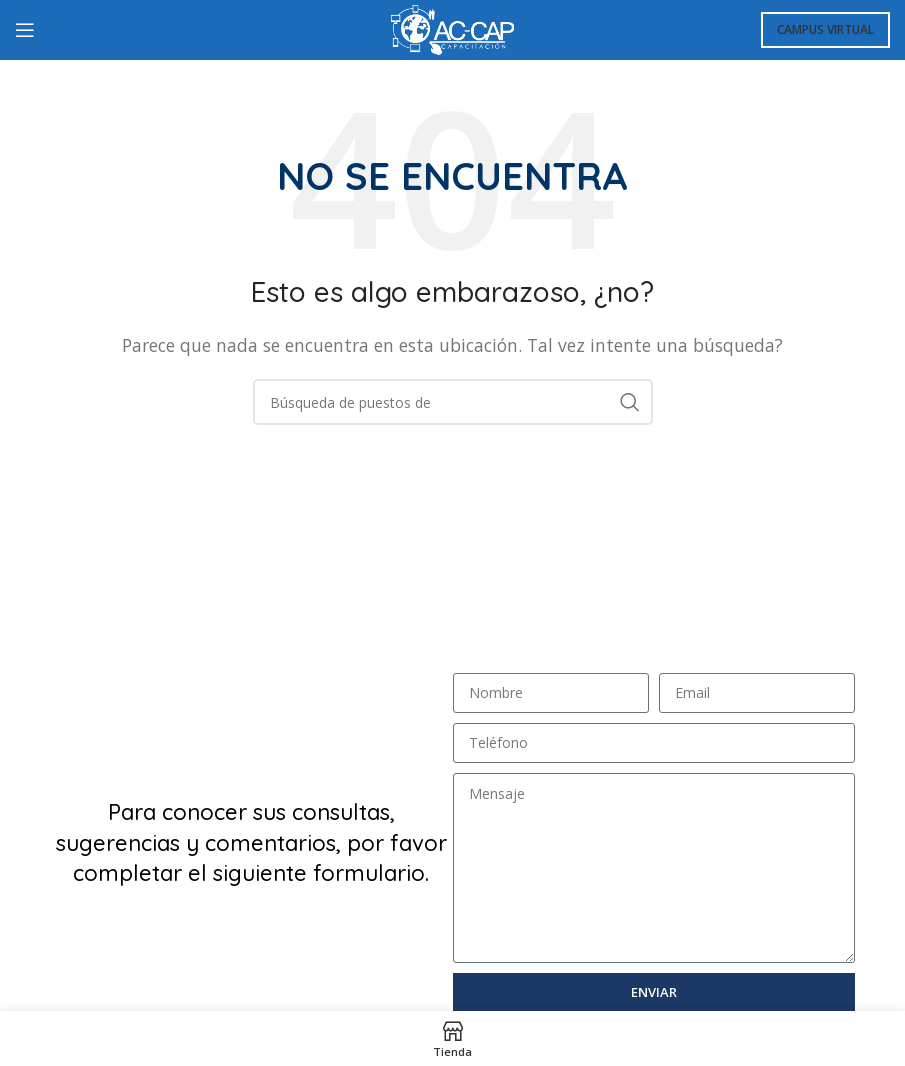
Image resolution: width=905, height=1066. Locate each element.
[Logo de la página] (452, 28)
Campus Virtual (825, 29)
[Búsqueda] (453, 402)
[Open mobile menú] (25, 30)
